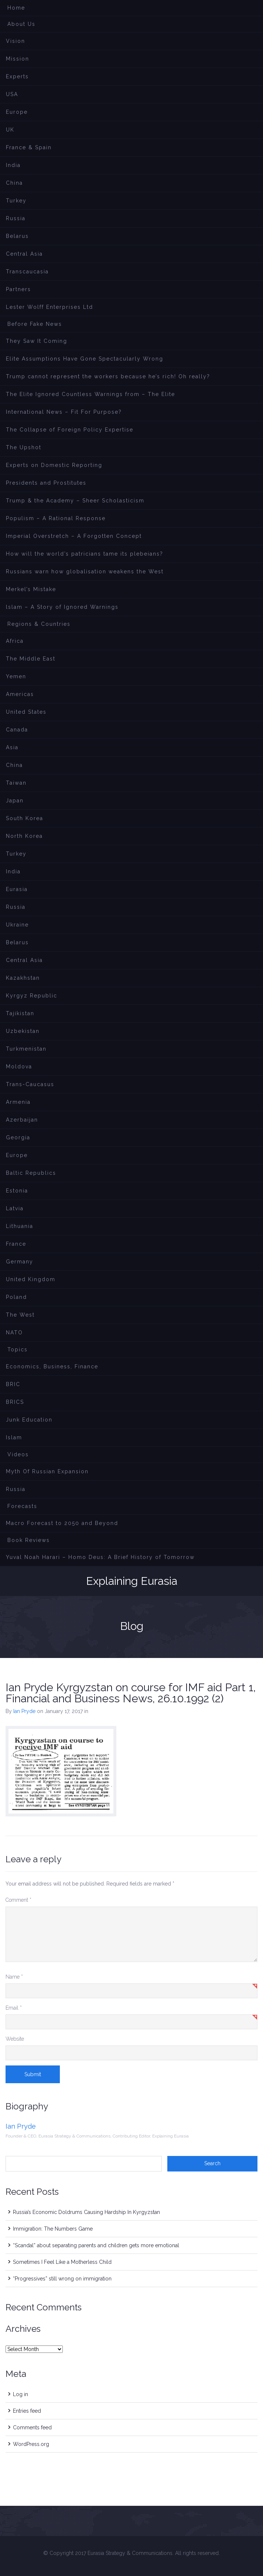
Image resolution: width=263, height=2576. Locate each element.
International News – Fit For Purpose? (64, 412)
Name (14, 1977)
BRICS (15, 1402)
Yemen (16, 676)
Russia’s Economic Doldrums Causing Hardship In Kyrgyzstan (86, 2212)
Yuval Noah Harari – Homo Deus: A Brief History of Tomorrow (100, 1557)
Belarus (17, 236)
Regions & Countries (39, 624)
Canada (17, 730)
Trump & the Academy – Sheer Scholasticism (75, 501)
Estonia (17, 1191)
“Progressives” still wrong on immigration (62, 2279)
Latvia (15, 1208)
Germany (19, 1262)
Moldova (19, 1066)
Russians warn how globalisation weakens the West (85, 571)
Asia (12, 747)
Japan (15, 800)
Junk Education (29, 1420)
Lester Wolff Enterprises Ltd (49, 307)
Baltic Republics (31, 1173)
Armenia (18, 1102)
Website (15, 2039)
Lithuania (19, 1226)
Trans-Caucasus (30, 1084)
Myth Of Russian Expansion (47, 1471)
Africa (15, 641)
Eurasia (17, 889)
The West (20, 1315)
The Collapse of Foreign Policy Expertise (69, 430)
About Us (21, 24)
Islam (14, 1437)
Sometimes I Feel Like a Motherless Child (62, 2262)
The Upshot (23, 447)
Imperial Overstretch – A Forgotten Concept (74, 536)
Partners (18, 289)
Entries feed (27, 2411)
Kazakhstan (23, 978)
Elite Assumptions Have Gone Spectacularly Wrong (84, 359)
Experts (17, 76)
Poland (16, 1297)
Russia (15, 218)
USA (12, 94)
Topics (17, 1349)
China (14, 183)
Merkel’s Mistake (31, 589)
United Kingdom (30, 1279)
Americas (20, 694)
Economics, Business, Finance (52, 1366)
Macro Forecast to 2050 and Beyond (62, 1523)
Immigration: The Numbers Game (53, 2229)
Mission (17, 59)
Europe (17, 112)
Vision (15, 41)
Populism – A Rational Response (56, 518)
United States (26, 712)
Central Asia (24, 254)
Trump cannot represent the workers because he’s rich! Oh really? (108, 376)
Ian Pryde (24, 1711)
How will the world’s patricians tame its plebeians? (84, 554)
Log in (20, 2394)
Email (14, 2008)
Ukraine (17, 925)
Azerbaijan (22, 1120)
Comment (18, 1900)
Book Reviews (28, 1540)
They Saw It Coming (36, 341)
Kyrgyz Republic (31, 996)
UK (10, 130)
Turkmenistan (26, 1049)
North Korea (24, 836)
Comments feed (32, 2427)
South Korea (24, 818)
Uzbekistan (23, 1031)
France (16, 1244)
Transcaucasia (27, 271)
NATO (14, 1332)
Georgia (18, 1137)
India (13, 165)
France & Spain (29, 147)
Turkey (16, 201)
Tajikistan (20, 1013)
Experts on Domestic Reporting (54, 465)
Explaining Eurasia (131, 1581)
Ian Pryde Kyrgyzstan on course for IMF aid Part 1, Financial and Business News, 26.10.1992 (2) (131, 1693)
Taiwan (16, 783)
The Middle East (30, 659)
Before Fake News (34, 324)
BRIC (13, 1384)
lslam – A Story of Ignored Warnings (62, 607)
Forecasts (22, 1506)
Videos (18, 1454)
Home (16, 8)
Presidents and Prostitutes (46, 483)
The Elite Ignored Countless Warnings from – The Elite (90, 394)
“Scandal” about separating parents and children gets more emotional (96, 2245)
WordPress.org (31, 2444)
